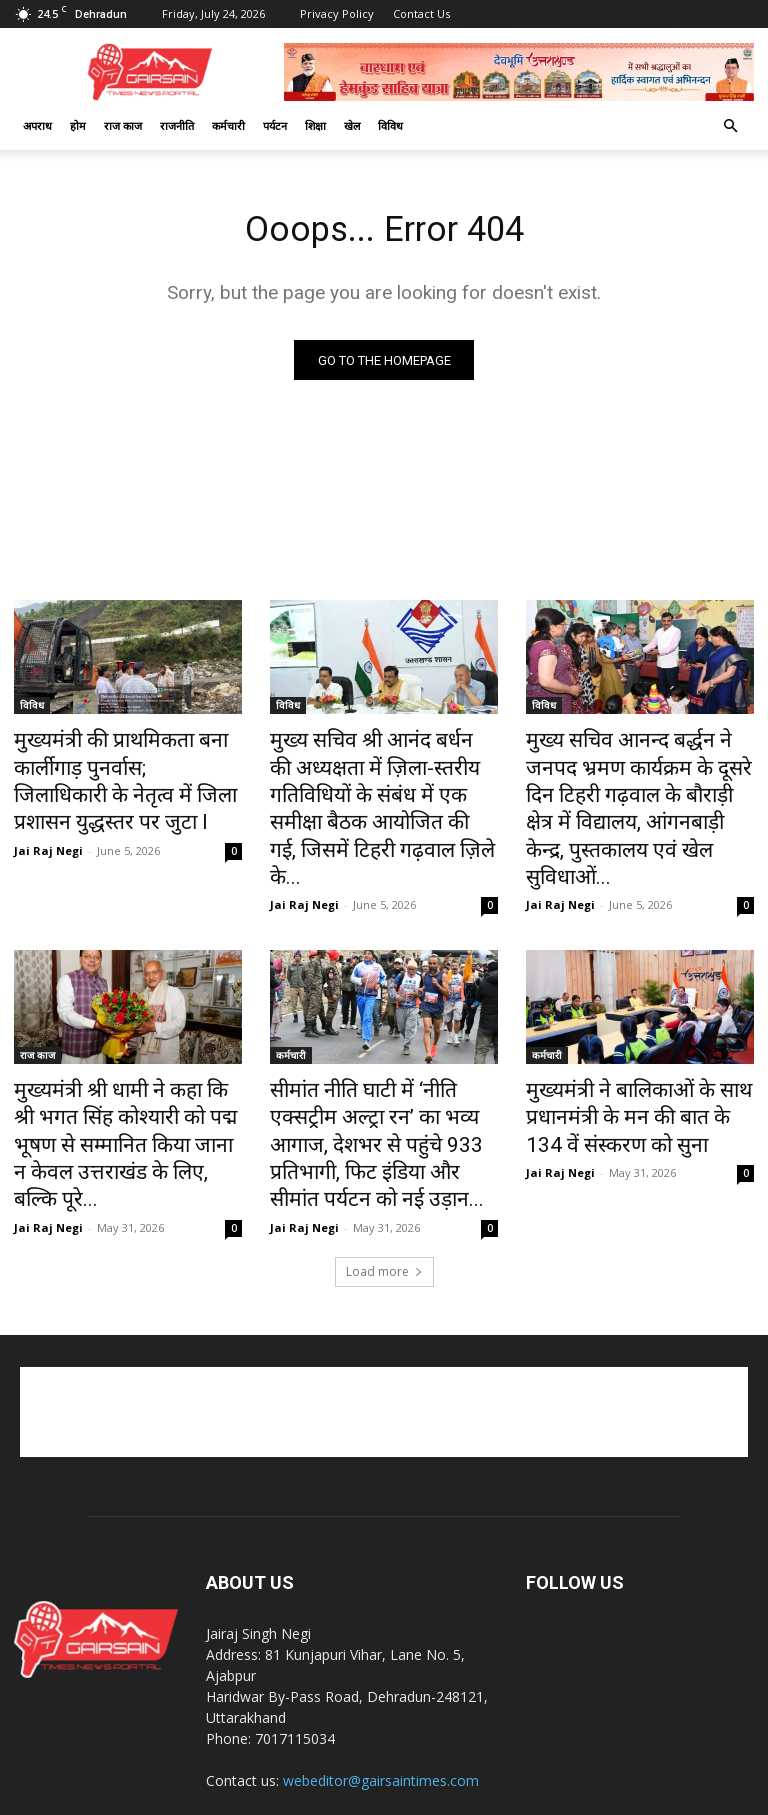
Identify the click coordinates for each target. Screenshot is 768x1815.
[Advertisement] (384, 1315)
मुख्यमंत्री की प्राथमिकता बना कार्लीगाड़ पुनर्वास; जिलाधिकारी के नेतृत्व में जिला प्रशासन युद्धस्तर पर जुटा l (117, 776)
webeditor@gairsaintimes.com (381, 1683)
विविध (390, 125)
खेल (352, 125)
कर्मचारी (228, 125)
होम (78, 125)
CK (390, 1796)
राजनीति (177, 125)
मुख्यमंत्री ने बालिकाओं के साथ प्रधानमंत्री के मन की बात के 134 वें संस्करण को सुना (630, 1062)
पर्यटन (275, 125)
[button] (730, 126)
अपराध (37, 125)
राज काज (123, 125)
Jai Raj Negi (48, 834)
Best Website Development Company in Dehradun (553, 1796)
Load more (384, 1174)
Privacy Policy (337, 13)
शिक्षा (315, 125)
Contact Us (421, 13)
